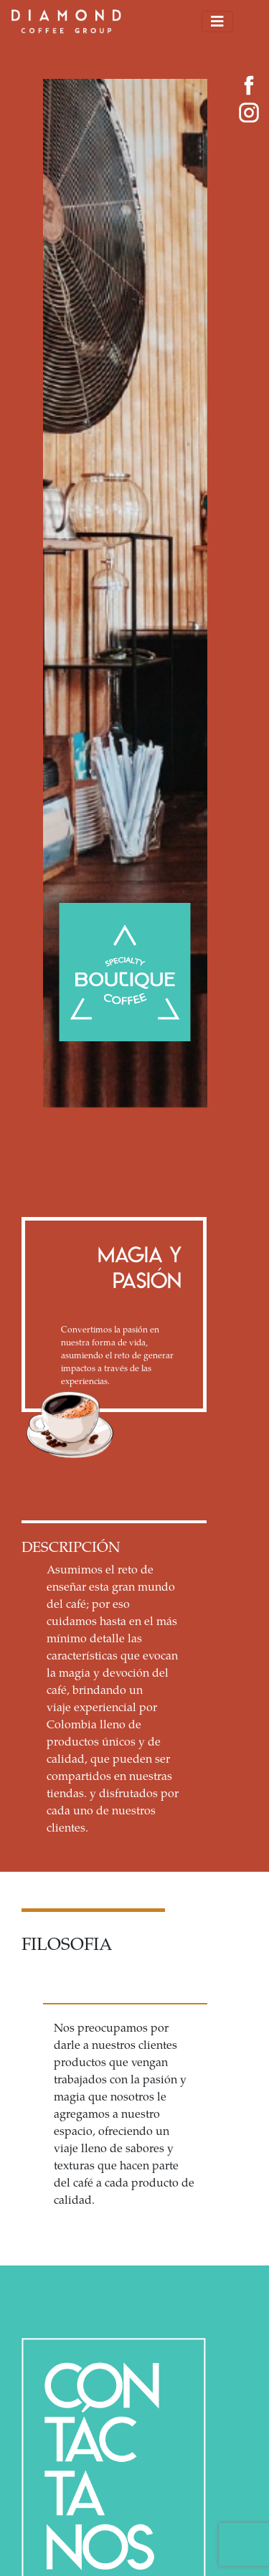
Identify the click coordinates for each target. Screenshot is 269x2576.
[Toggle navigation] (217, 21)
